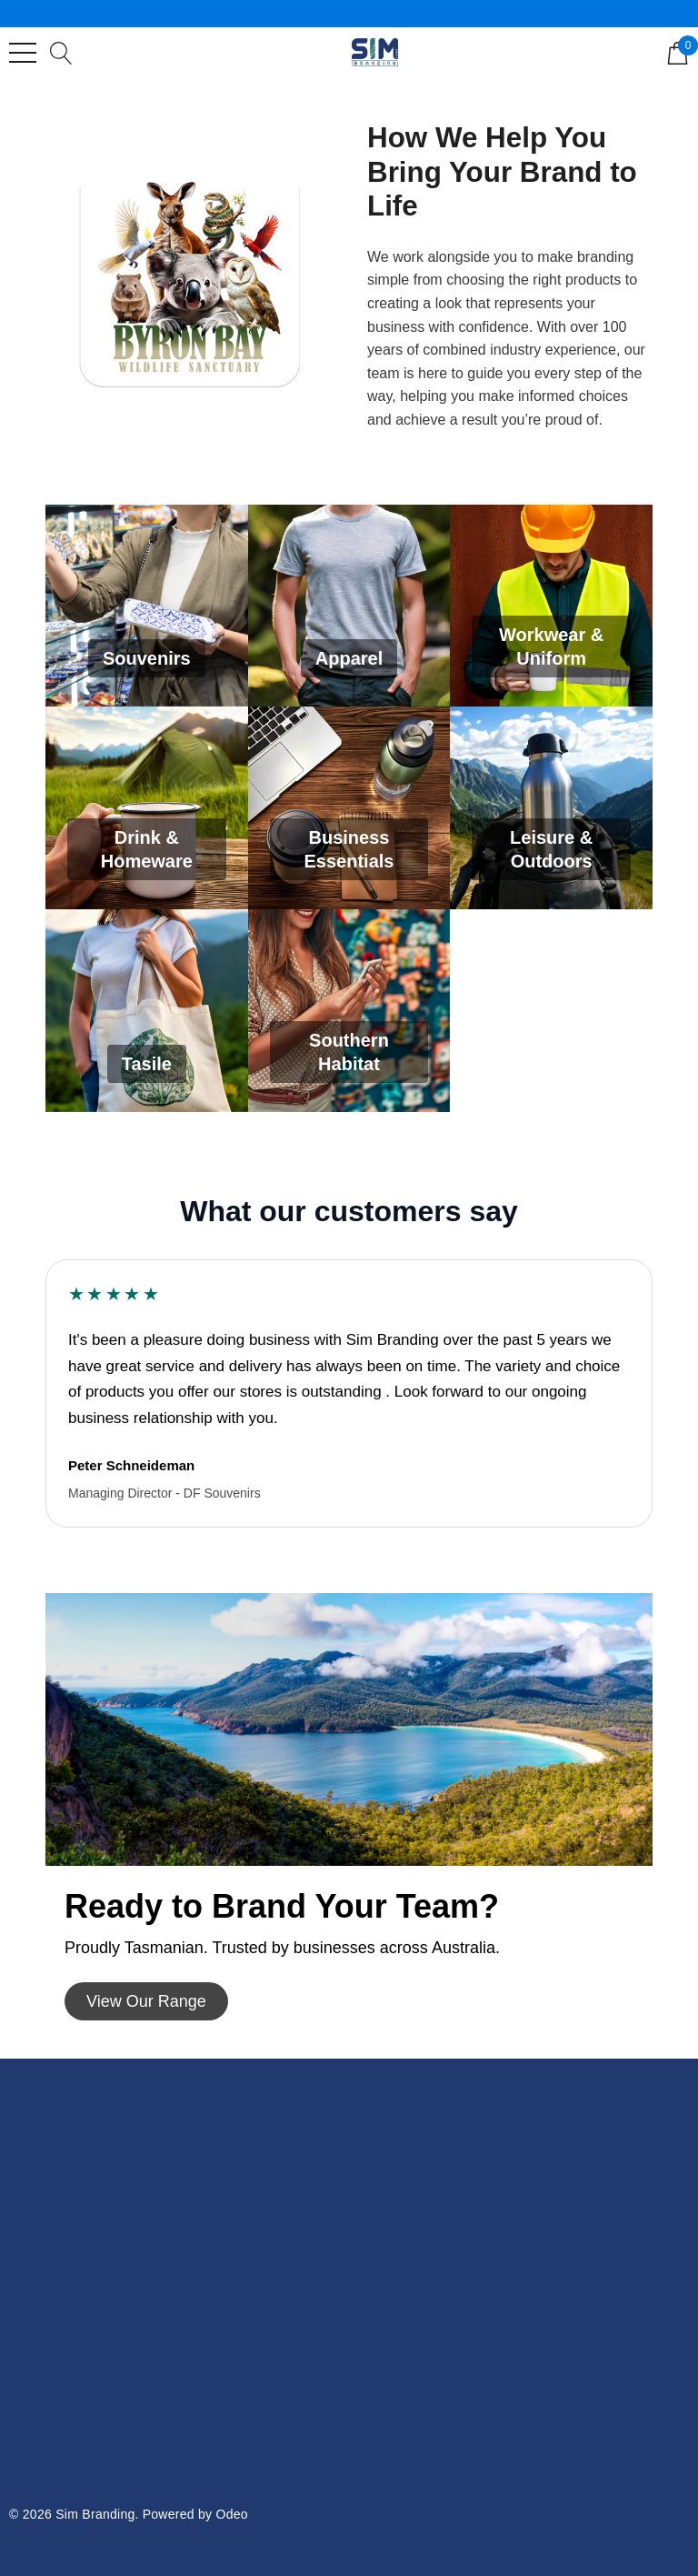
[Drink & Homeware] (146, 808)
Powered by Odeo (195, 2514)
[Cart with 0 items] (677, 52)
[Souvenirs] (146, 606)
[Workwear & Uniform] (551, 606)
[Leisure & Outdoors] (551, 808)
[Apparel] (349, 606)
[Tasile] (146, 1010)
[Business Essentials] (349, 808)
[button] (146, 2001)
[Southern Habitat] (349, 1010)
